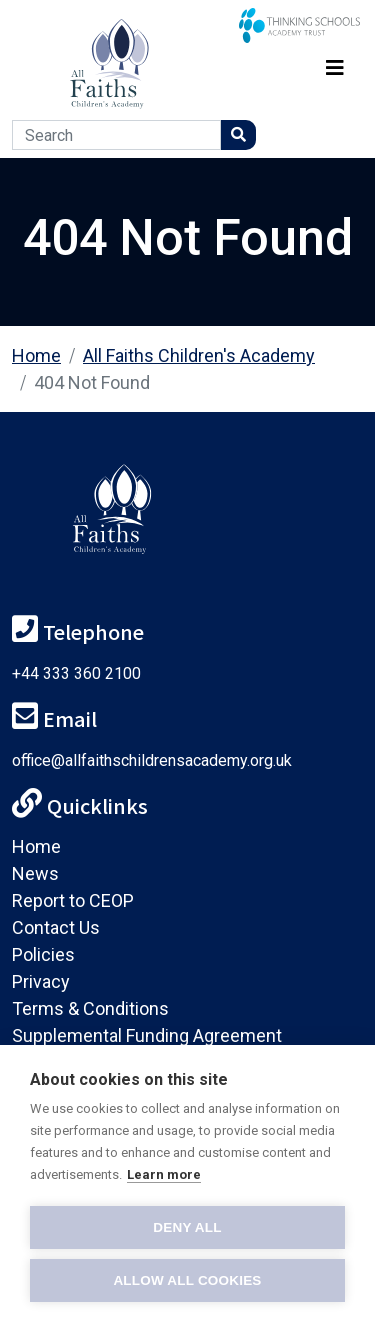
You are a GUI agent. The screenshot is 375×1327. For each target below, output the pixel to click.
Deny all (187, 1227)
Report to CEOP (73, 900)
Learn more (164, 1174)
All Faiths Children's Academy (199, 355)
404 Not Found (92, 382)
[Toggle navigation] (335, 64)
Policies (43, 954)
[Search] (116, 135)
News (35, 873)
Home (36, 355)
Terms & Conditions (90, 1008)
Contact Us (56, 927)
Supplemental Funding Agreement (147, 1035)
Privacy (41, 981)
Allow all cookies (187, 1280)
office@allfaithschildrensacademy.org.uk (152, 760)
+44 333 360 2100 (76, 673)
